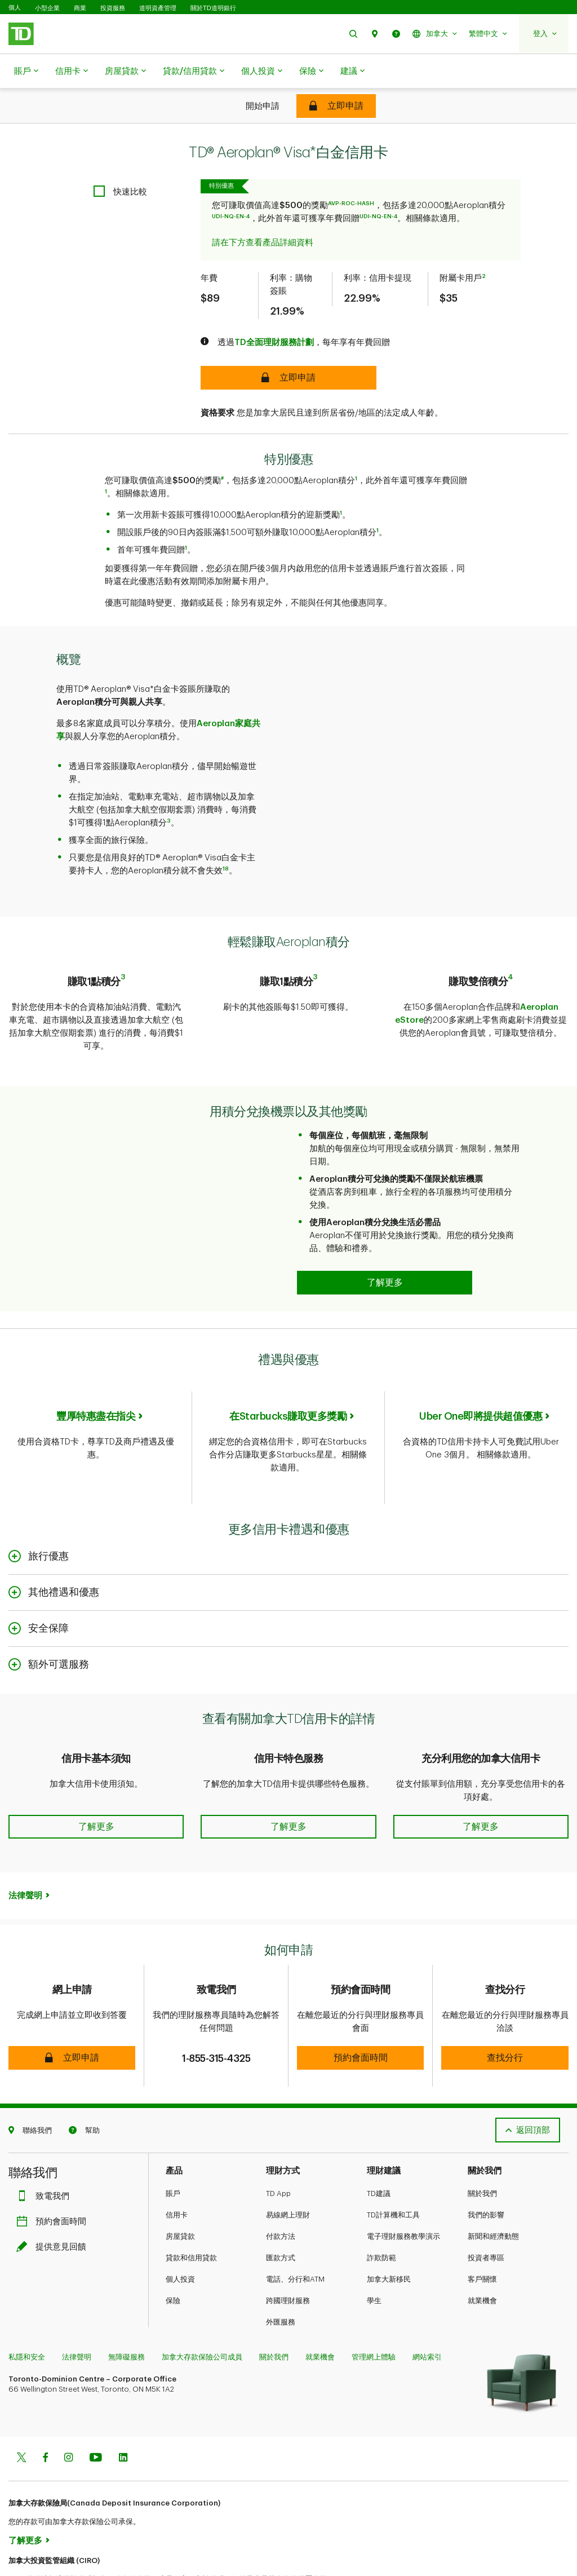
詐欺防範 (381, 2212)
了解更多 (25, 2495)
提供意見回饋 (54, 2202)
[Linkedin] (123, 2413)
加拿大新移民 (389, 2234)
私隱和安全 (26, 2312)
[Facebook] (45, 2413)
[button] (353, 33)
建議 (352, 72)
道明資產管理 (157, 8)
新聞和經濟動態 (493, 2191)
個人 (14, 8)
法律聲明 (25, 1850)
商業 (80, 8)
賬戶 (26, 72)
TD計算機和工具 (393, 2169)
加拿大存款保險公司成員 (202, 2312)
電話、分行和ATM (295, 2234)
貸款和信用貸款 (191, 2212)
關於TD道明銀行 (213, 8)
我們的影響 (486, 2169)
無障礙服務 (126, 2312)
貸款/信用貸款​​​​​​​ (193, 72)
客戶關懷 (482, 2234)
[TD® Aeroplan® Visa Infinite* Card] (335, 106)
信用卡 (71, 72)
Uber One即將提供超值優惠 (480, 1380)
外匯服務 (280, 2277)
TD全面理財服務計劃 (274, 314)
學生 (374, 2255)
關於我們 (482, 2148)
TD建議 (378, 2148)
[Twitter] (21, 2413)
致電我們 (45, 2151)
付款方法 (280, 2191)
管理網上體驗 (374, 2312)
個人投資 (261, 72)
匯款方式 (280, 2212)
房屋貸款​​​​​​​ (125, 72)
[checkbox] (120, 163)
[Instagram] (68, 2413)
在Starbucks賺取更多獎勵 (288, 1380)
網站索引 (427, 2312)
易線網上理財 (288, 2169)
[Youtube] (96, 2413)
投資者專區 (486, 2212)
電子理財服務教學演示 (403, 2191)
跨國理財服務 (288, 2255)
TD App (278, 2148)
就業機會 (482, 2255)
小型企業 (47, 8)
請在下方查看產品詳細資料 (262, 214)
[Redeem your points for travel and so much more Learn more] (384, 1246)
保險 (311, 72)
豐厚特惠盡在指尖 (95, 1380)
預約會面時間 (54, 2176)
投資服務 (112, 8)
